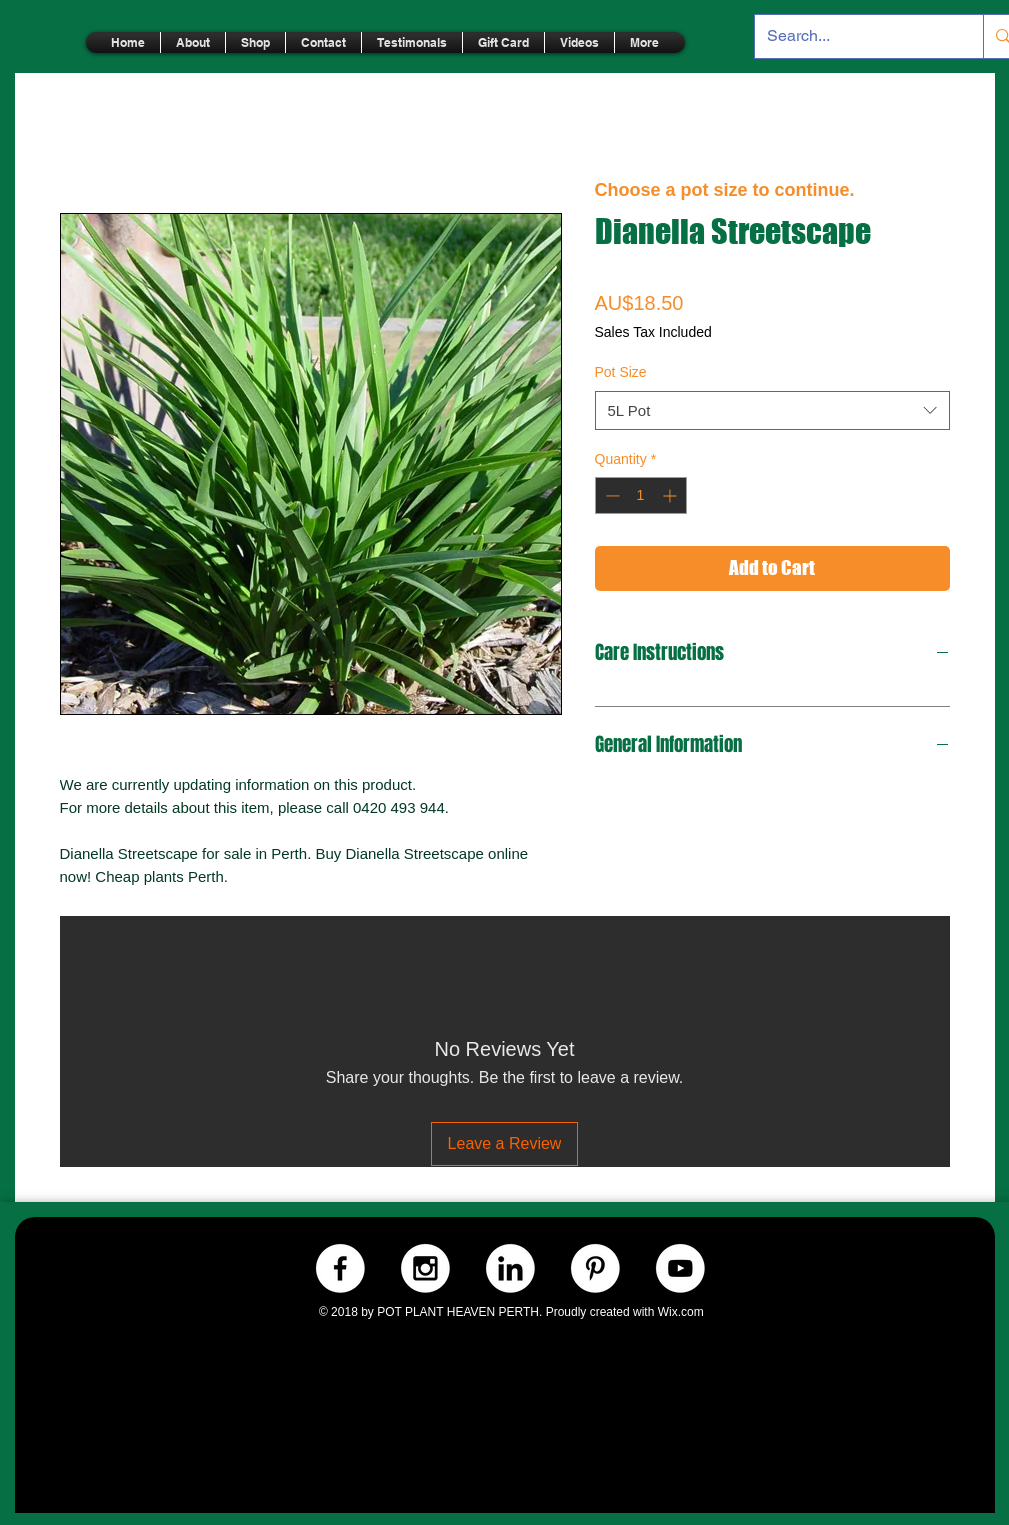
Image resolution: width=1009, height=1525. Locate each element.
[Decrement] (610, 495)
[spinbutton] (641, 495)
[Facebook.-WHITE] (340, 1268)
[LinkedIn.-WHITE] (510, 1268)
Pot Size (621, 372)
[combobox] (772, 410)
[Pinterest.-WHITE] (595, 1268)
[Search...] (854, 36)
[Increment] (671, 495)
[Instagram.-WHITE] (425, 1268)
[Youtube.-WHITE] (680, 1268)
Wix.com (681, 1312)
